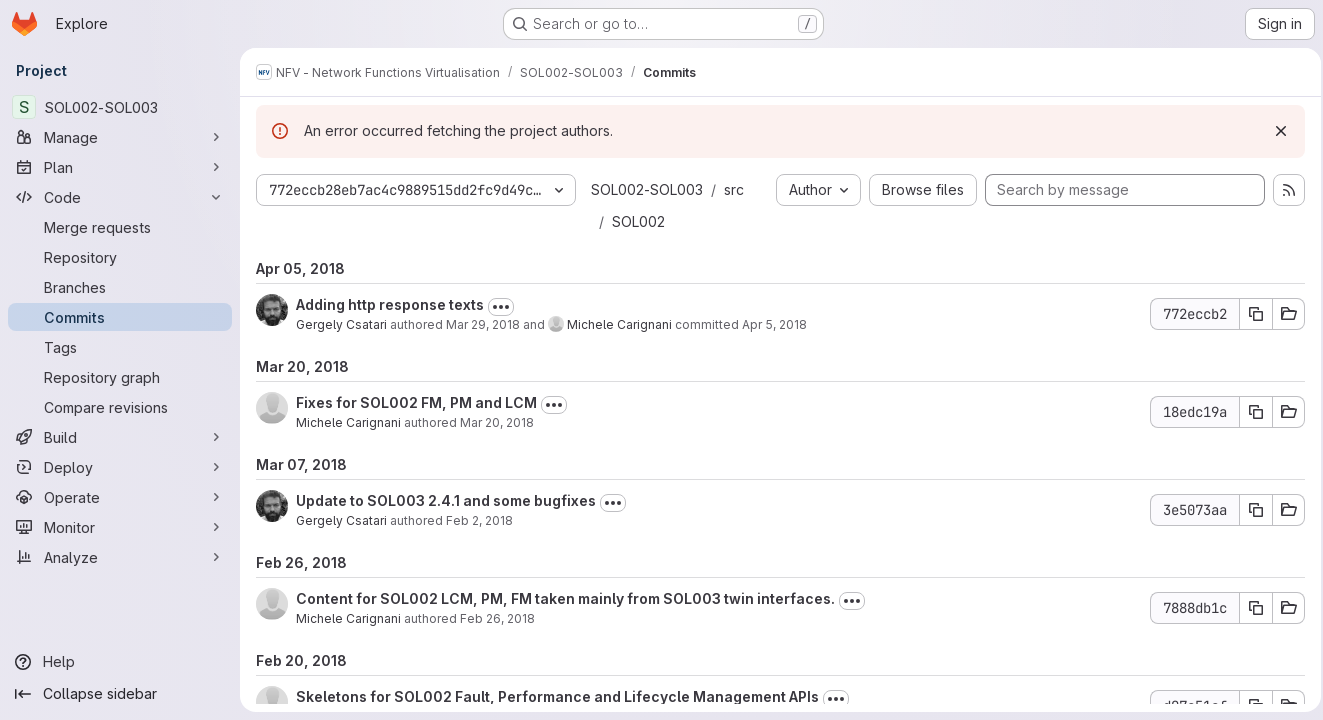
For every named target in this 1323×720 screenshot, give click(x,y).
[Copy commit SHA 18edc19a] (1250, 412)
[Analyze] (120, 557)
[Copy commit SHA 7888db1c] (1250, 608)
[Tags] (120, 347)
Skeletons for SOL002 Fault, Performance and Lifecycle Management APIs (557, 696)
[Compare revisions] (120, 407)
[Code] (120, 197)
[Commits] (120, 317)
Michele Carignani (619, 324)
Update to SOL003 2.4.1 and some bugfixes (446, 500)
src (734, 189)
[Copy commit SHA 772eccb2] (1250, 314)
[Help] (120, 662)
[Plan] (120, 167)
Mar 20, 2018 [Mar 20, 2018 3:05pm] (497, 422)
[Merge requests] (120, 227)
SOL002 (638, 221)
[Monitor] (120, 527)
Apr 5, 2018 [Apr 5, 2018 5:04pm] (774, 324)
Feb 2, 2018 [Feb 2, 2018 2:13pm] (479, 520)
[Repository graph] (120, 377)
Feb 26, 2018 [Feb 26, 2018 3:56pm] (497, 618)
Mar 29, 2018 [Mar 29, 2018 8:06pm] (483, 324)
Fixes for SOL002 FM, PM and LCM (416, 402)
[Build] (120, 437)
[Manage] (120, 137)
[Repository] (120, 257)
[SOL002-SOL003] (120, 107)
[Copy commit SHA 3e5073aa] (1250, 510)
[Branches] (120, 287)
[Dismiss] (1275, 131)
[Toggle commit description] (501, 307)
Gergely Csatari (341, 324)
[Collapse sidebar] (120, 694)
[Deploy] (120, 467)
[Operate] (120, 497)
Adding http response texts (390, 304)
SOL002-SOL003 (647, 189)
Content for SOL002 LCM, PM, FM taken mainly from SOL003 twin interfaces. (565, 598)
